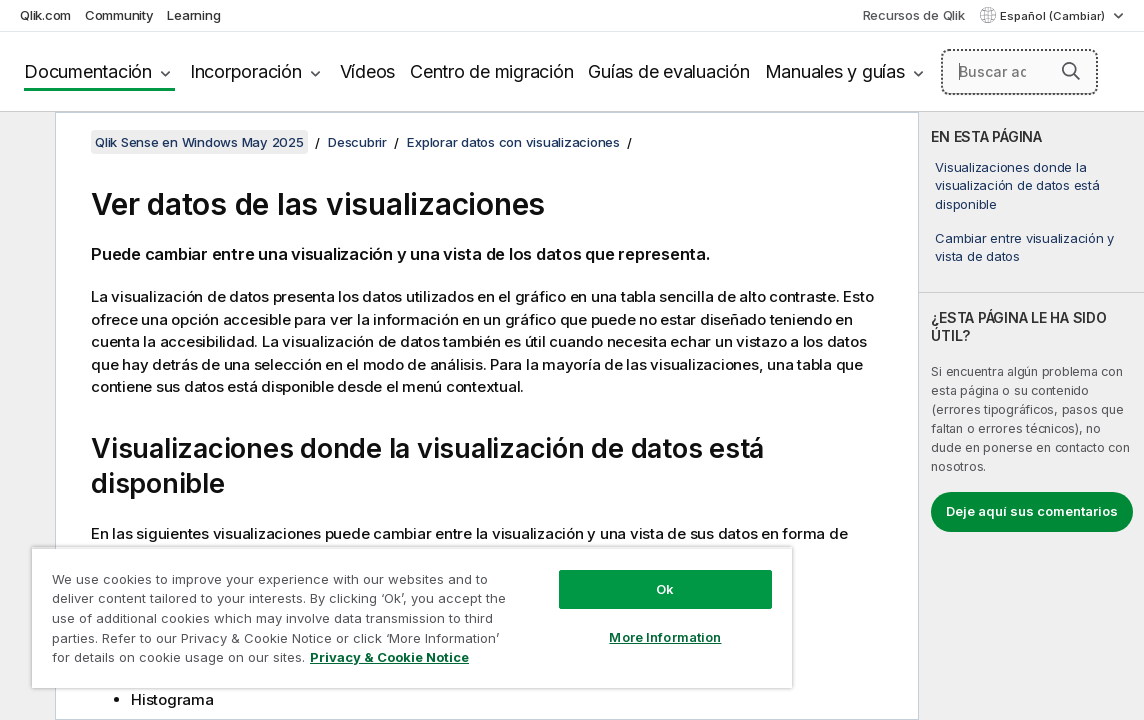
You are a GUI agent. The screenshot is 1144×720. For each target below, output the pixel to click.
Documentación (88, 71)
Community (119, 15)
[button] (1071, 71)
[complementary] (1031, 416)
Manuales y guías (835, 71)
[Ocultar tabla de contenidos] (25, 143)
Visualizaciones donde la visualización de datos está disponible (1017, 185)
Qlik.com (45, 15)
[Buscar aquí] (1020, 72)
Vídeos (368, 71)
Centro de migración (491, 71)
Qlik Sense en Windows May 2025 (199, 142)
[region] (364, 610)
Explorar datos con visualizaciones (513, 142)
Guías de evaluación (668, 71)
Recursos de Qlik (914, 15)
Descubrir (357, 142)
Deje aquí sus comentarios (1032, 511)
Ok (584, 574)
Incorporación (246, 71)
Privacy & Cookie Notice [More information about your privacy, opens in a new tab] (302, 661)
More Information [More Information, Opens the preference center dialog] (584, 622)
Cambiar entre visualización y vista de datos (1024, 247)
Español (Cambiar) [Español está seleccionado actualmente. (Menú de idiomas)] (1054, 16)
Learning (193, 15)
